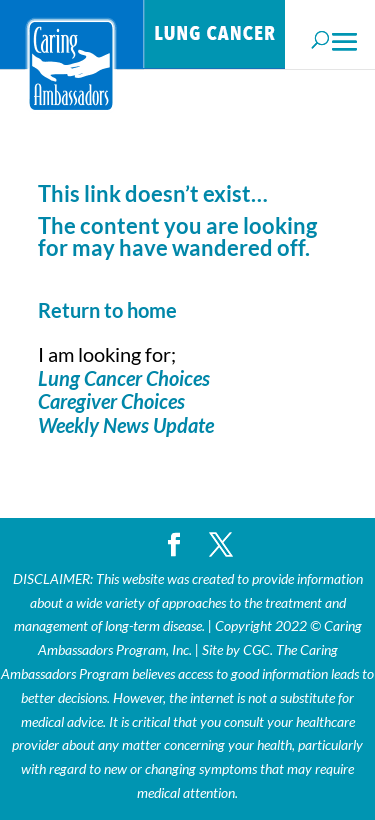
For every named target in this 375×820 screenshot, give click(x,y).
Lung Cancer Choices (124, 378)
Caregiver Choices (111, 401)
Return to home (107, 310)
